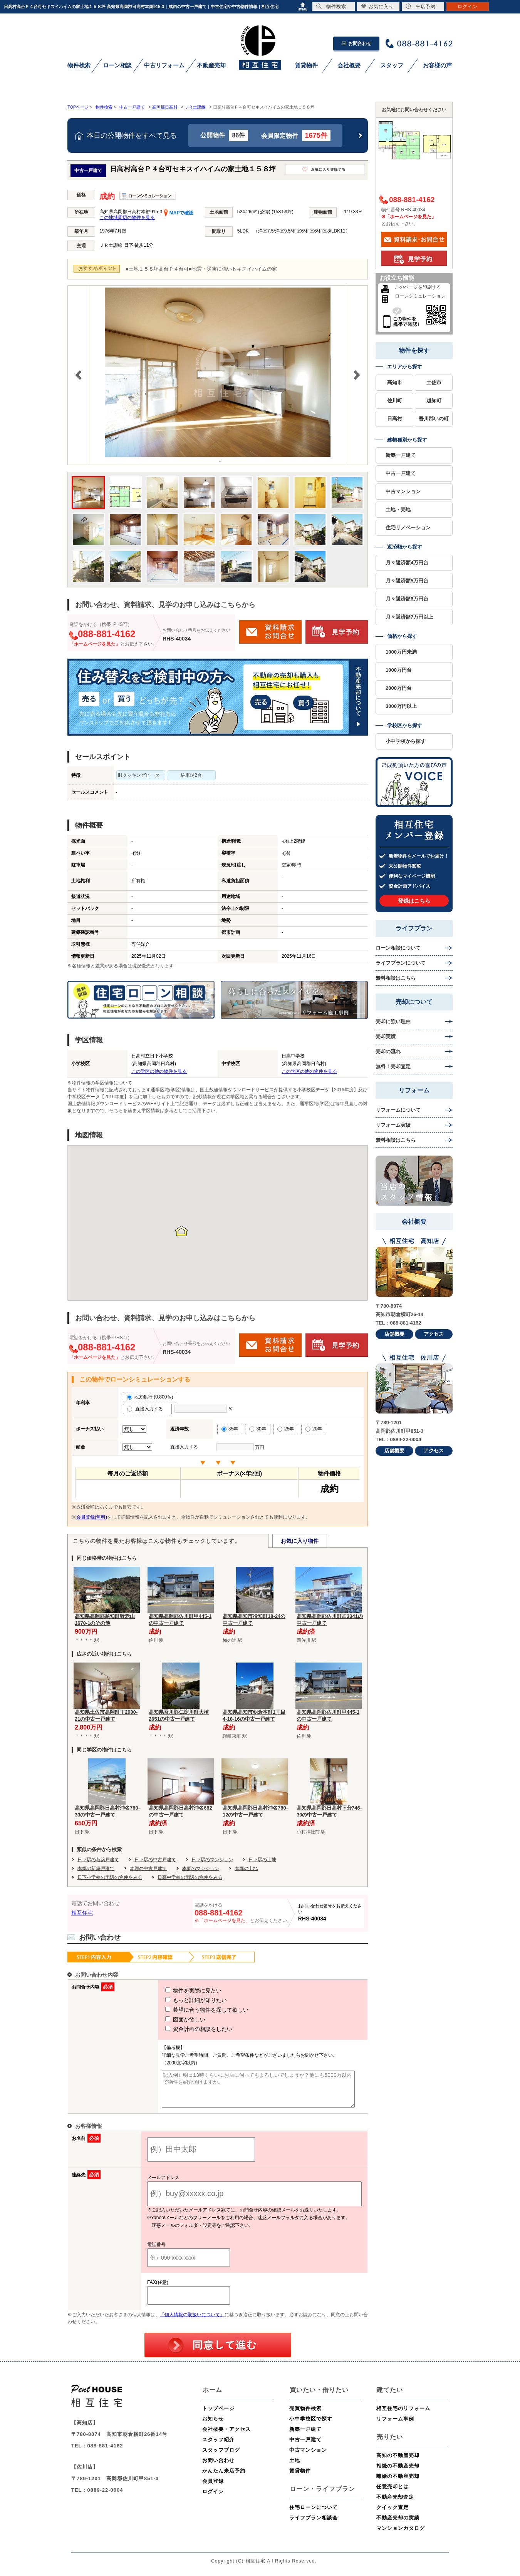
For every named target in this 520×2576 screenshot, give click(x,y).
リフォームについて (398, 1110)
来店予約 (421, 6)
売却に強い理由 (393, 1021)
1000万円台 (399, 670)
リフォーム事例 (395, 2426)
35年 (229, 1429)
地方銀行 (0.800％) (150, 1397)
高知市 (394, 382)
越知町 (433, 400)
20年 (313, 1429)
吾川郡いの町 (434, 419)
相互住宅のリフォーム (403, 2415)
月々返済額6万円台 (407, 599)
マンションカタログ (400, 2535)
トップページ (218, 2415)
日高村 (394, 419)
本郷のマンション (200, 1868)
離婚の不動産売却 (397, 2483)
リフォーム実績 (393, 1125)
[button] (181, 1230)
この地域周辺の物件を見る (127, 217)
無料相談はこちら (396, 978)
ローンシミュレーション (420, 296)
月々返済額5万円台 (407, 581)
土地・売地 (398, 509)
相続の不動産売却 (397, 2473)
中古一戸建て (401, 473)
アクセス (434, 1334)
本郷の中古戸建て (148, 1868)
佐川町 (394, 400)
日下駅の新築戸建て (98, 1859)
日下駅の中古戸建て (155, 1859)
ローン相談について (398, 948)
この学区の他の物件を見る (159, 1071)
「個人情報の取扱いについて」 (192, 2321)
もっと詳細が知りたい (182, 2000)
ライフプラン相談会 (313, 2524)
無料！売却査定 (393, 1066)
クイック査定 (392, 2514)
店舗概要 (394, 1334)
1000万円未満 (401, 652)
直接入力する (147, 1409)
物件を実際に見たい (179, 1990)
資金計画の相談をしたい (184, 2029)
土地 (294, 2467)
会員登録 (213, 2488)
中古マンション (403, 491)
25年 (285, 1429)
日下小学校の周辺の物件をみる (109, 1877)
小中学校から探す (406, 741)
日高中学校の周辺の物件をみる (190, 1877)
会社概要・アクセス (226, 2436)
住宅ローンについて (313, 2514)
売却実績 (386, 1036)
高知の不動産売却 (397, 2462)
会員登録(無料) (91, 1517)
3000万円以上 (401, 706)
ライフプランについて (401, 963)
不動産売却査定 (395, 2504)
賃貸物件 (300, 2478)
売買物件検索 (305, 2415)
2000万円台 (399, 688)
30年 (257, 1429)
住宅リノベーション (408, 527)
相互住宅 (82, 1913)
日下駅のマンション (212, 1859)
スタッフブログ (221, 2457)
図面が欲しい (171, 2019)
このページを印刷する (418, 287)
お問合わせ (356, 43)
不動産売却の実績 (397, 2524)
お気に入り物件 (300, 1541)
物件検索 (331, 6)
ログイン (213, 2498)
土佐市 (433, 382)
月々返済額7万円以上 (409, 617)
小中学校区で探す (310, 2426)
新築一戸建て (401, 455)
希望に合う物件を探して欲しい (192, 2010)
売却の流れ (388, 1051)
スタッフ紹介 (218, 2446)
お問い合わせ (218, 2467)
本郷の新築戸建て (95, 1868)
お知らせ (213, 2426)
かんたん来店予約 (223, 2478)
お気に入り (377, 6)
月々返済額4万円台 (407, 562)
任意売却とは (392, 2493)
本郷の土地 (246, 1868)
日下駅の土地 (262, 1859)
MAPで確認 (178, 213)
